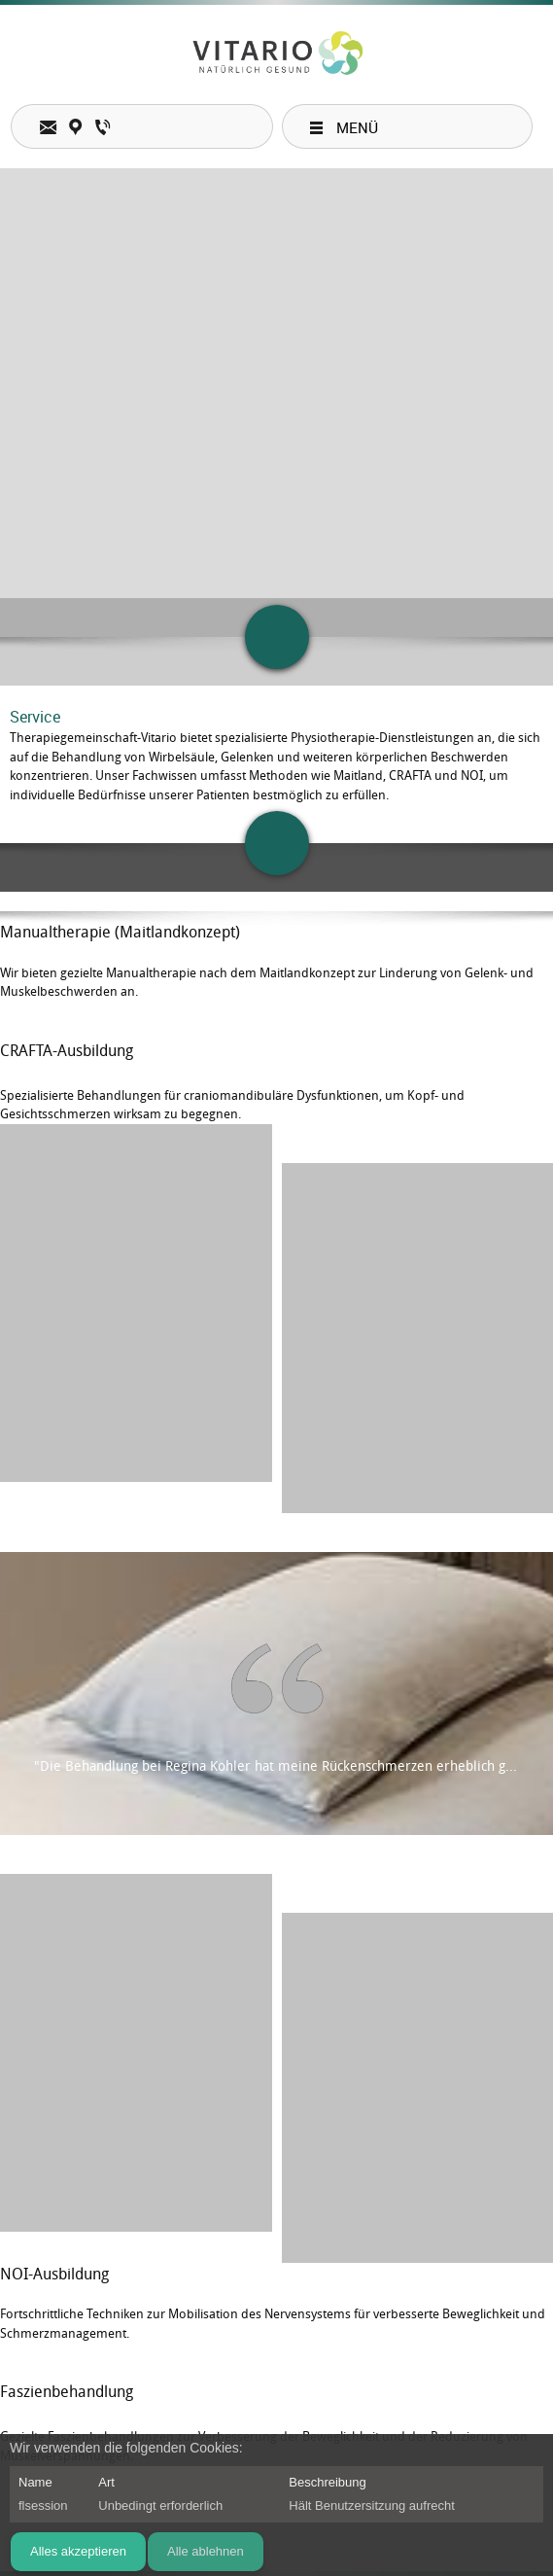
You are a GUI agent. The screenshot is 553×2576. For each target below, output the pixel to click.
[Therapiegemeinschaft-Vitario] (276, 54)
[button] (136, 1318)
